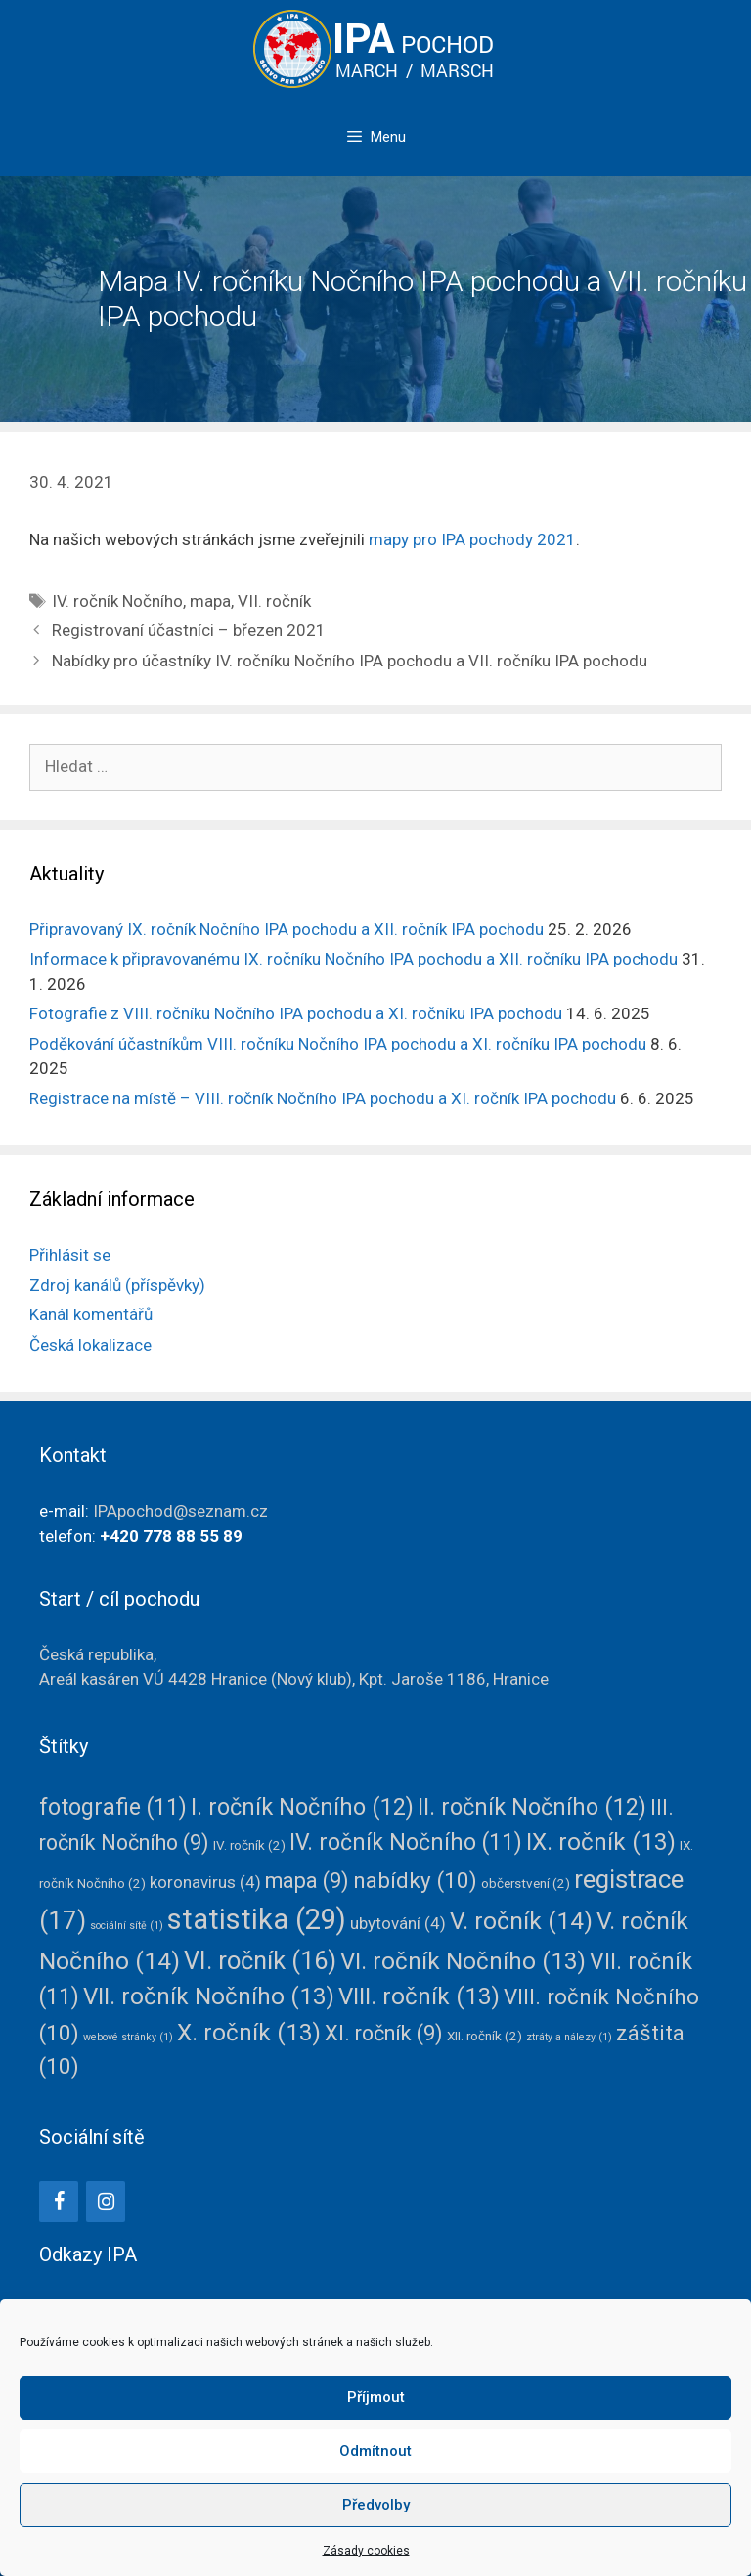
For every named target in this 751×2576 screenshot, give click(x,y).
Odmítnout (375, 2451)
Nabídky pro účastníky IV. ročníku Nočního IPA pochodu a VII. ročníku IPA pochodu (349, 660)
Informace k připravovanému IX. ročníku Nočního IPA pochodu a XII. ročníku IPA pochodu (353, 958)
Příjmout (376, 2397)
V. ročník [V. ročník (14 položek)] (521, 1921)
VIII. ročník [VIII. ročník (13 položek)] (419, 1996)
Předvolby (376, 2504)
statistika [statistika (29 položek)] (256, 1919)
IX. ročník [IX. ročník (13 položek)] (601, 1842)
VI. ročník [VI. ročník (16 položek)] (260, 1960)
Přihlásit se (69, 1255)
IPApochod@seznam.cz (180, 1511)
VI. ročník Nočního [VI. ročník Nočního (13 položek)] (463, 1961)
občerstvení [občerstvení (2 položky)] (525, 1883)
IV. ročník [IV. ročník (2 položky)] (249, 1845)
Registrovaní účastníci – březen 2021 (189, 630)
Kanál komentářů (91, 1314)
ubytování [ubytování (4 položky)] (398, 1923)
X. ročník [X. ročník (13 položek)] (249, 2032)
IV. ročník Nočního (117, 601)
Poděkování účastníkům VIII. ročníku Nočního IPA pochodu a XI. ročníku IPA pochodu (337, 1043)
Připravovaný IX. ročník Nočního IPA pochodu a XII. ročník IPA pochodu (286, 929)
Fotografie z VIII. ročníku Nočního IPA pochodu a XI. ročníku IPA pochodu (295, 1013)
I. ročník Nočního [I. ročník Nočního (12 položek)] (302, 1807)
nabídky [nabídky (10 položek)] (415, 1880)
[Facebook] (58, 2201)
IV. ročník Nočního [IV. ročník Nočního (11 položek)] (405, 1842)
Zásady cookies (366, 2550)
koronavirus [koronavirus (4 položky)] (205, 1882)
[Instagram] (105, 2201)
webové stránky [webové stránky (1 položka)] (128, 2037)
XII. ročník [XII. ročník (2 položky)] (484, 2035)
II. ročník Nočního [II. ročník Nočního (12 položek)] (532, 1807)
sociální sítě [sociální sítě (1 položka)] (126, 1925)
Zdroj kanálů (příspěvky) (117, 1285)
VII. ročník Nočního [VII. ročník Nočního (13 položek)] (208, 1996)
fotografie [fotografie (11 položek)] (113, 1807)
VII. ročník (274, 601)
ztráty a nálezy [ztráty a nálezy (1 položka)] (569, 2037)
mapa (210, 601)
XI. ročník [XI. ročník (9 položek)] (384, 2033)
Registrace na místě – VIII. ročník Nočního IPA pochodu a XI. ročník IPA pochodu (322, 1098)
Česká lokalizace (90, 1344)
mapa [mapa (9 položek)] (307, 1880)
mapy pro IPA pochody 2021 (472, 539)
